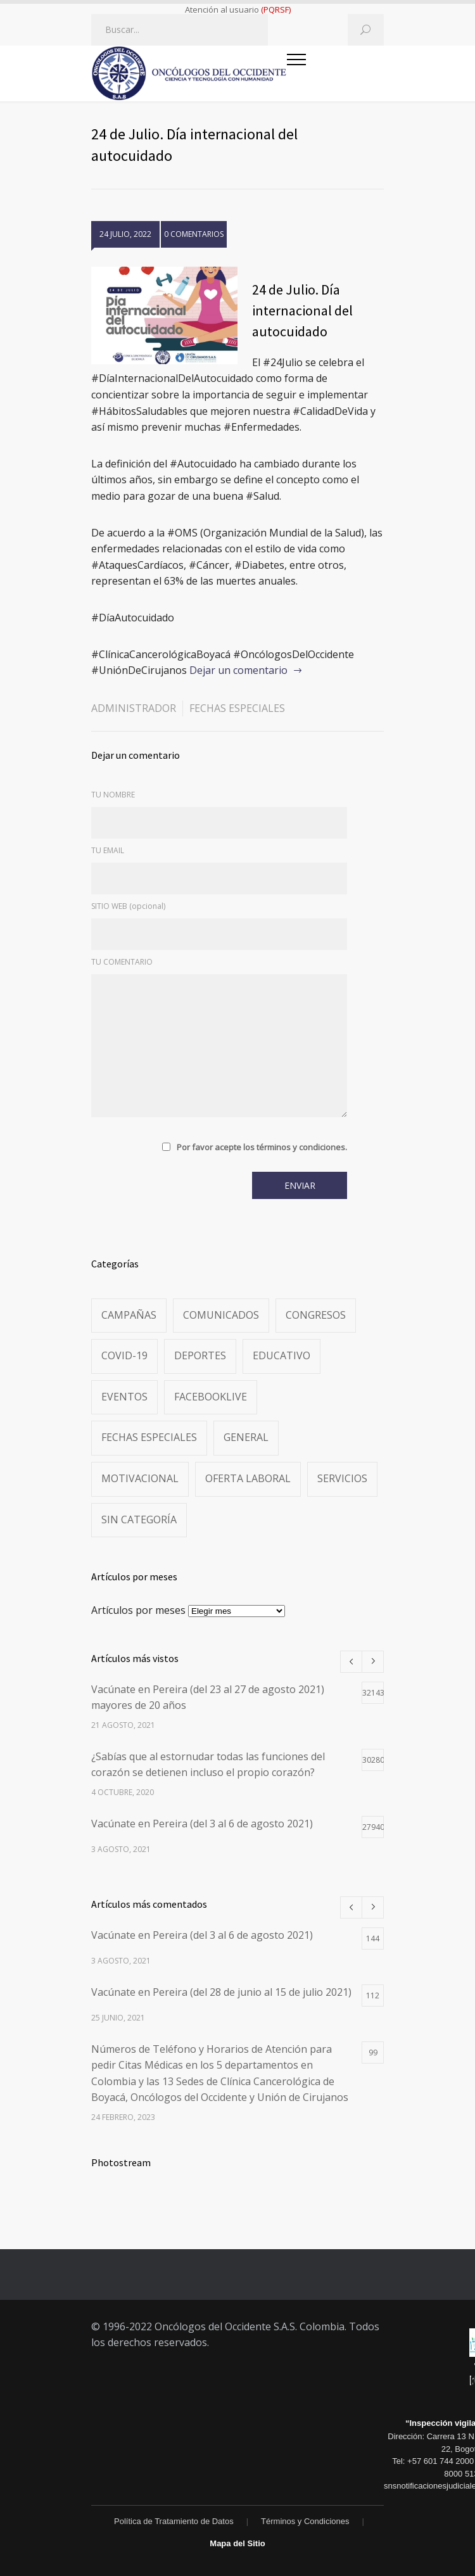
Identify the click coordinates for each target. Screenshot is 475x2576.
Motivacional (140, 1478)
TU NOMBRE (113, 794)
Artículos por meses (138, 1610)
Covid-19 (124, 1355)
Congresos (316, 1315)
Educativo (281, 1355)
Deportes (200, 1355)
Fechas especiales (237, 708)
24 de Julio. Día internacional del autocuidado (302, 310)
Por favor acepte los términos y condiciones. (262, 1147)
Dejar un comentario (238, 670)
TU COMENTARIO (122, 961)
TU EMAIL (107, 850)
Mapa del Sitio (237, 2543)
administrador (133, 708)
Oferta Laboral (248, 1478)
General (246, 1437)
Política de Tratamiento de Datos (174, 2521)
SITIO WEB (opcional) (128, 906)
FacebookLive (210, 1397)
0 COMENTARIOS (194, 234)
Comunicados (221, 1315)
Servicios (342, 1478)
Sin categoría (139, 1519)
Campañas (128, 1315)
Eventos (124, 1397)
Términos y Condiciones (305, 2521)
